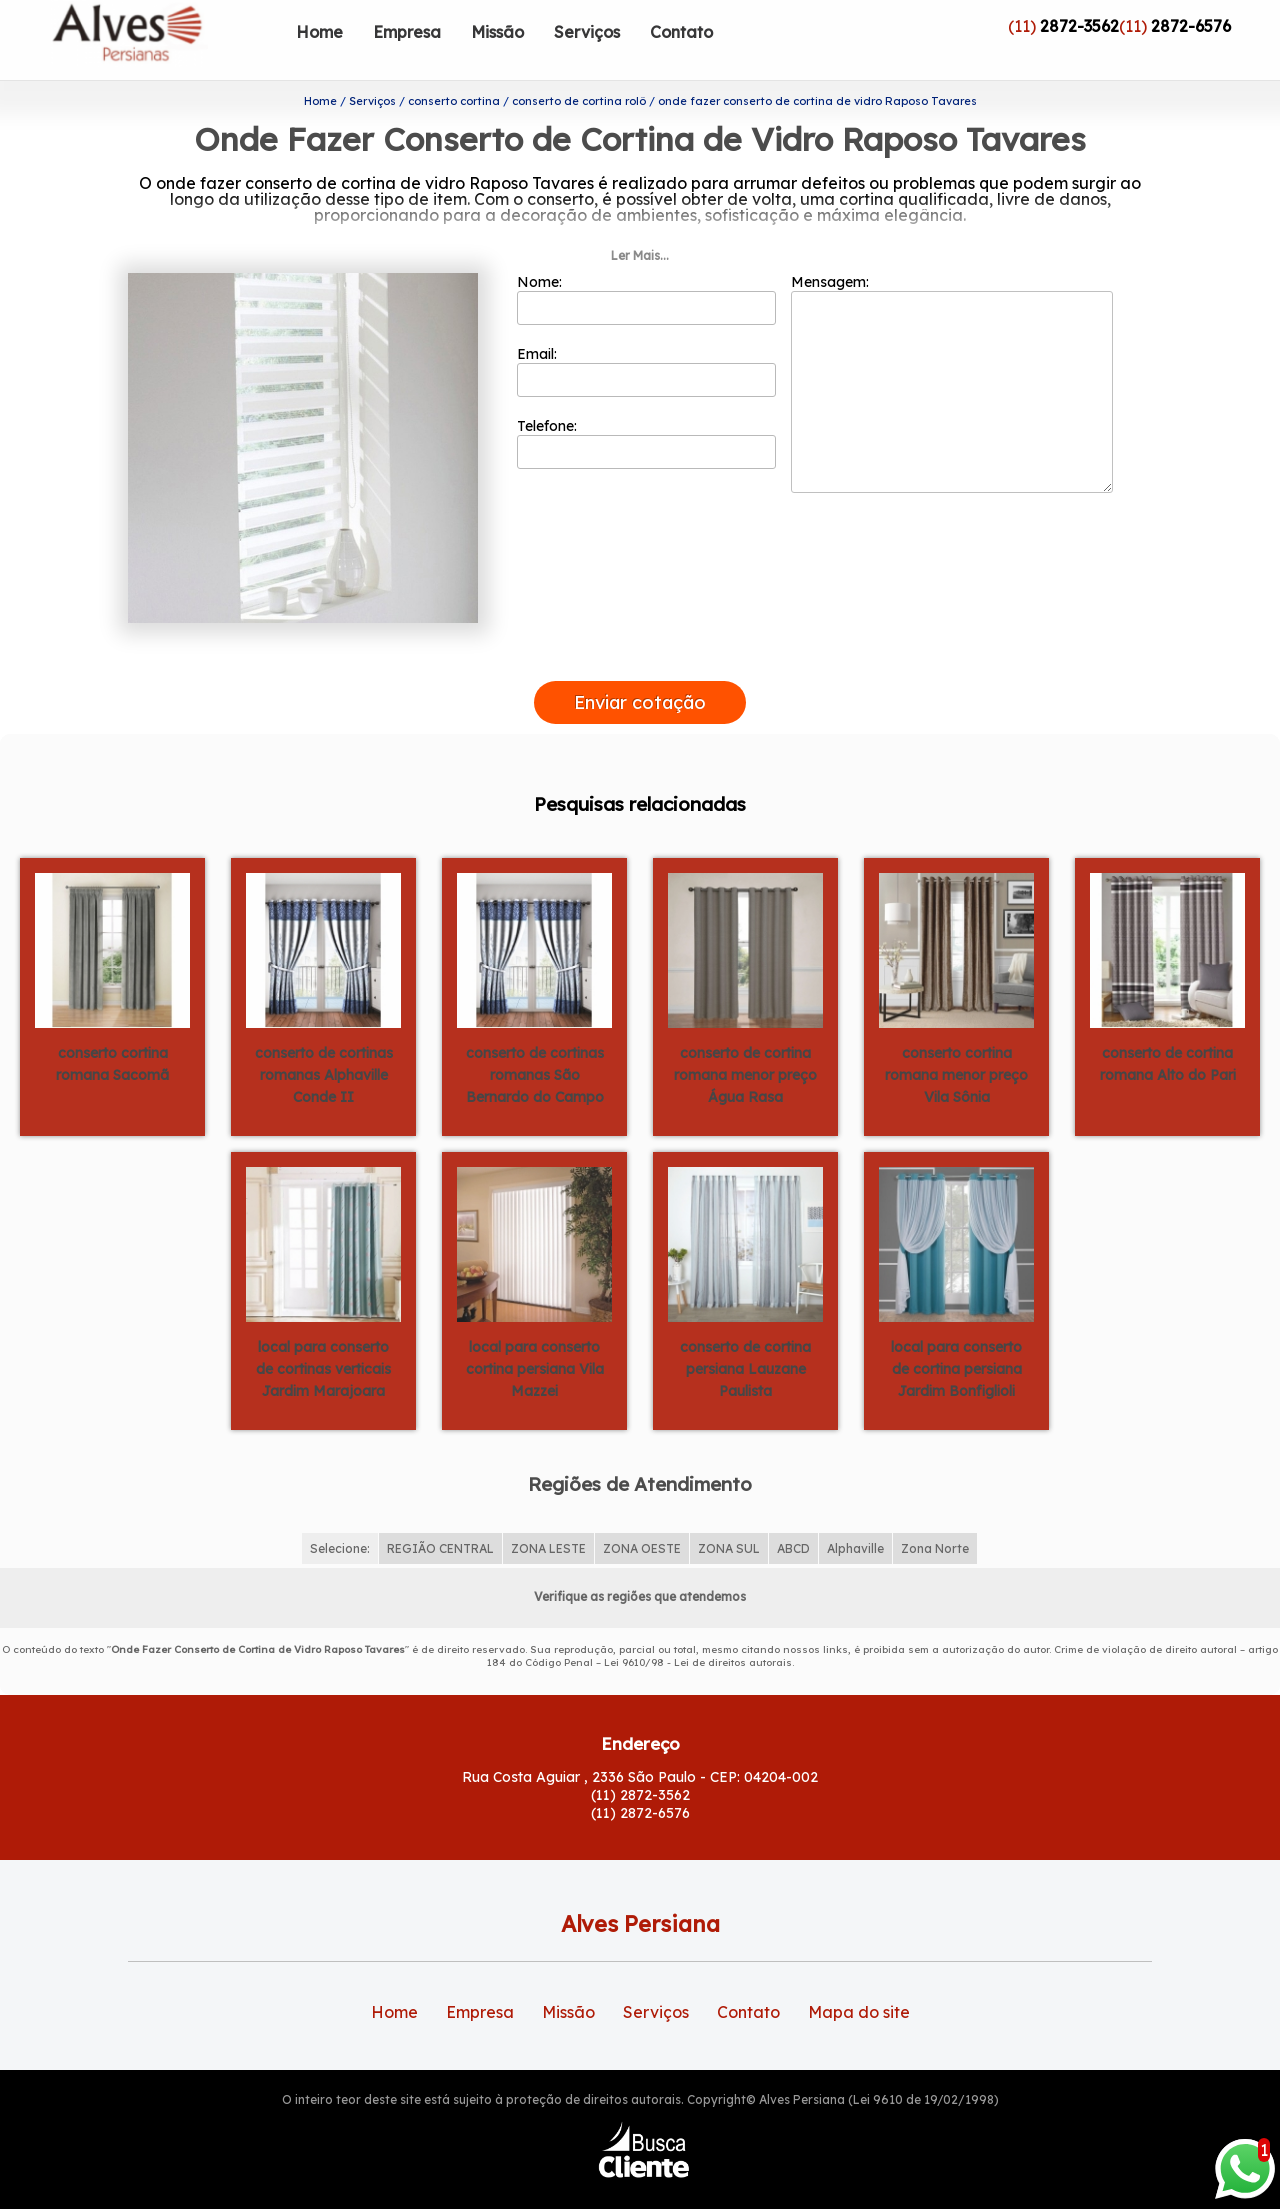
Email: (646, 339)
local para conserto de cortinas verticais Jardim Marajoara (323, 1336)
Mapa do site (859, 1980)
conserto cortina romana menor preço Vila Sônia (956, 1042)
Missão (497, 32)
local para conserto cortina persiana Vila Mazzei (535, 1336)
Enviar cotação (640, 670)
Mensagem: (952, 351)
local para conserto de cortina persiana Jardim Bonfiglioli (956, 1336)
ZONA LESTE (548, 1516)
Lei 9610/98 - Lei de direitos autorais (698, 1630)
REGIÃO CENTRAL (440, 1516)
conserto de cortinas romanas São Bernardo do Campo (535, 1042)
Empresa (407, 32)
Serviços (587, 32)
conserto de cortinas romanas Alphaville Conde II (324, 1042)
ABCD (793, 1516)
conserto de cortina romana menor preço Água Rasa (745, 1042)
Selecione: (340, 1516)
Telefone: (646, 411)
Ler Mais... (640, 223)
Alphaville (855, 1516)
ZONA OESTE (642, 1516)
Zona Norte (935, 1516)
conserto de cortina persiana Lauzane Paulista (745, 1336)
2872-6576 (1191, 26)
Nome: (646, 267)
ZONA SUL (729, 1516)
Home (319, 32)
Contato (681, 32)
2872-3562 (1079, 26)
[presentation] (640, 626)
